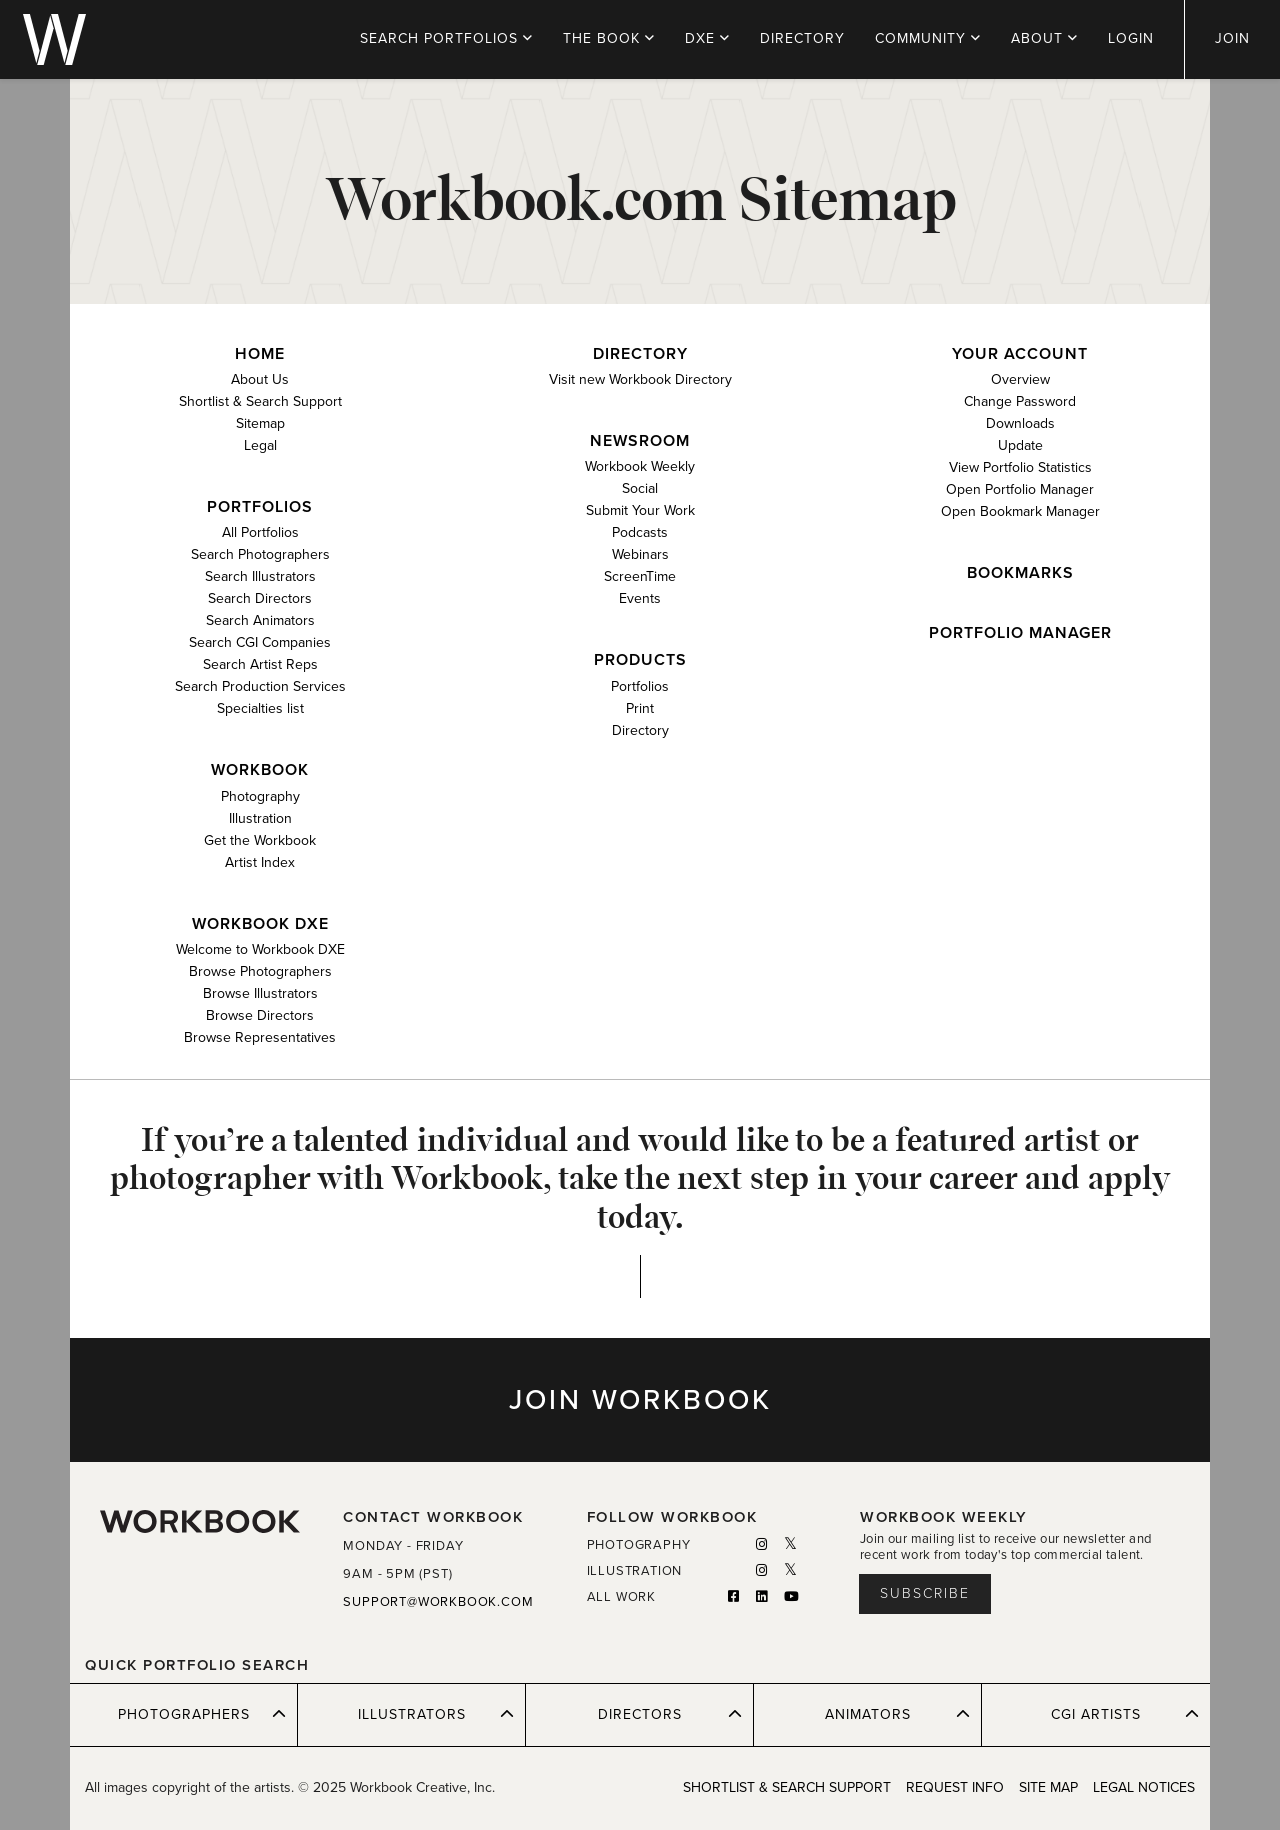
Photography (260, 796)
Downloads (1020, 423)
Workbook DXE (260, 924)
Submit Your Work (640, 510)
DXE (707, 38)
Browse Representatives (260, 1037)
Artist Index (260, 862)
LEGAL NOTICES (1144, 1787)
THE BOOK (609, 38)
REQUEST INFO (955, 1787)
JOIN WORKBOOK (640, 1400)
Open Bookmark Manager (1020, 511)
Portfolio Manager (1020, 633)
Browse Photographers (260, 971)
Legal (260, 445)
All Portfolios (260, 532)
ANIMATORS (898, 1714)
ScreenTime (640, 576)
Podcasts (640, 532)
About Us (260, 379)
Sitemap (260, 423)
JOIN (1232, 38)
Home (260, 354)
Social (640, 488)
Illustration (260, 818)
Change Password (1020, 401)
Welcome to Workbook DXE (260, 949)
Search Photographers (260, 554)
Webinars (640, 554)
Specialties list (260, 708)
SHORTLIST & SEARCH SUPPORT (787, 1787)
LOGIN (1131, 38)
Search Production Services (260, 686)
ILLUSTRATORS (436, 1714)
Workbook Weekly (640, 466)
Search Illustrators (260, 576)
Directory (640, 354)
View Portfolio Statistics (1020, 467)
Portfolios (260, 507)
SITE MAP (1048, 1787)
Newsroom (640, 441)
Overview (1020, 379)
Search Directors (260, 598)
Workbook (260, 770)
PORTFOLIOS (446, 38)
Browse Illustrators (260, 993)
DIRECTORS (670, 1714)
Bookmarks (1020, 573)
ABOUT (1044, 38)
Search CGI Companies (260, 642)
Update (1020, 445)
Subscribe (925, 1593)
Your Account (1020, 354)
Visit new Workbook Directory (640, 379)
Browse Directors (260, 1015)
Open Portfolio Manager (1020, 489)
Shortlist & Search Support (260, 401)
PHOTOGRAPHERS (202, 1714)
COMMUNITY (928, 38)
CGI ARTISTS (1125, 1714)
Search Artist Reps (260, 664)
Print (640, 708)
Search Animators (260, 620)
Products (640, 660)
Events (640, 598)
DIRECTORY (802, 38)
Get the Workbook (260, 840)
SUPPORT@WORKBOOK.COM (438, 1602)
